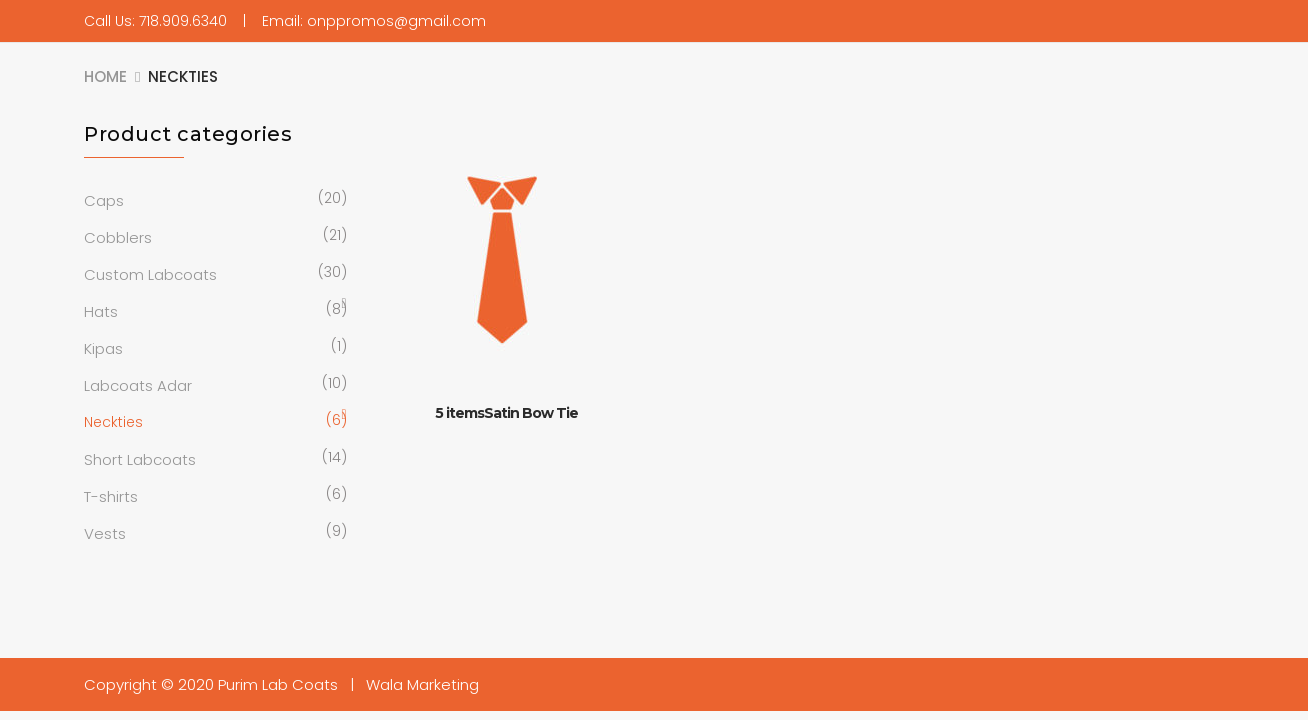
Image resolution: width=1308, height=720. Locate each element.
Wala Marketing (422, 684)
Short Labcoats (140, 459)
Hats (101, 311)
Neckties (113, 422)
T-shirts (111, 496)
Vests (105, 533)
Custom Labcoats (150, 274)
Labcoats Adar (138, 385)
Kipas (103, 348)
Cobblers (118, 237)
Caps (104, 200)
